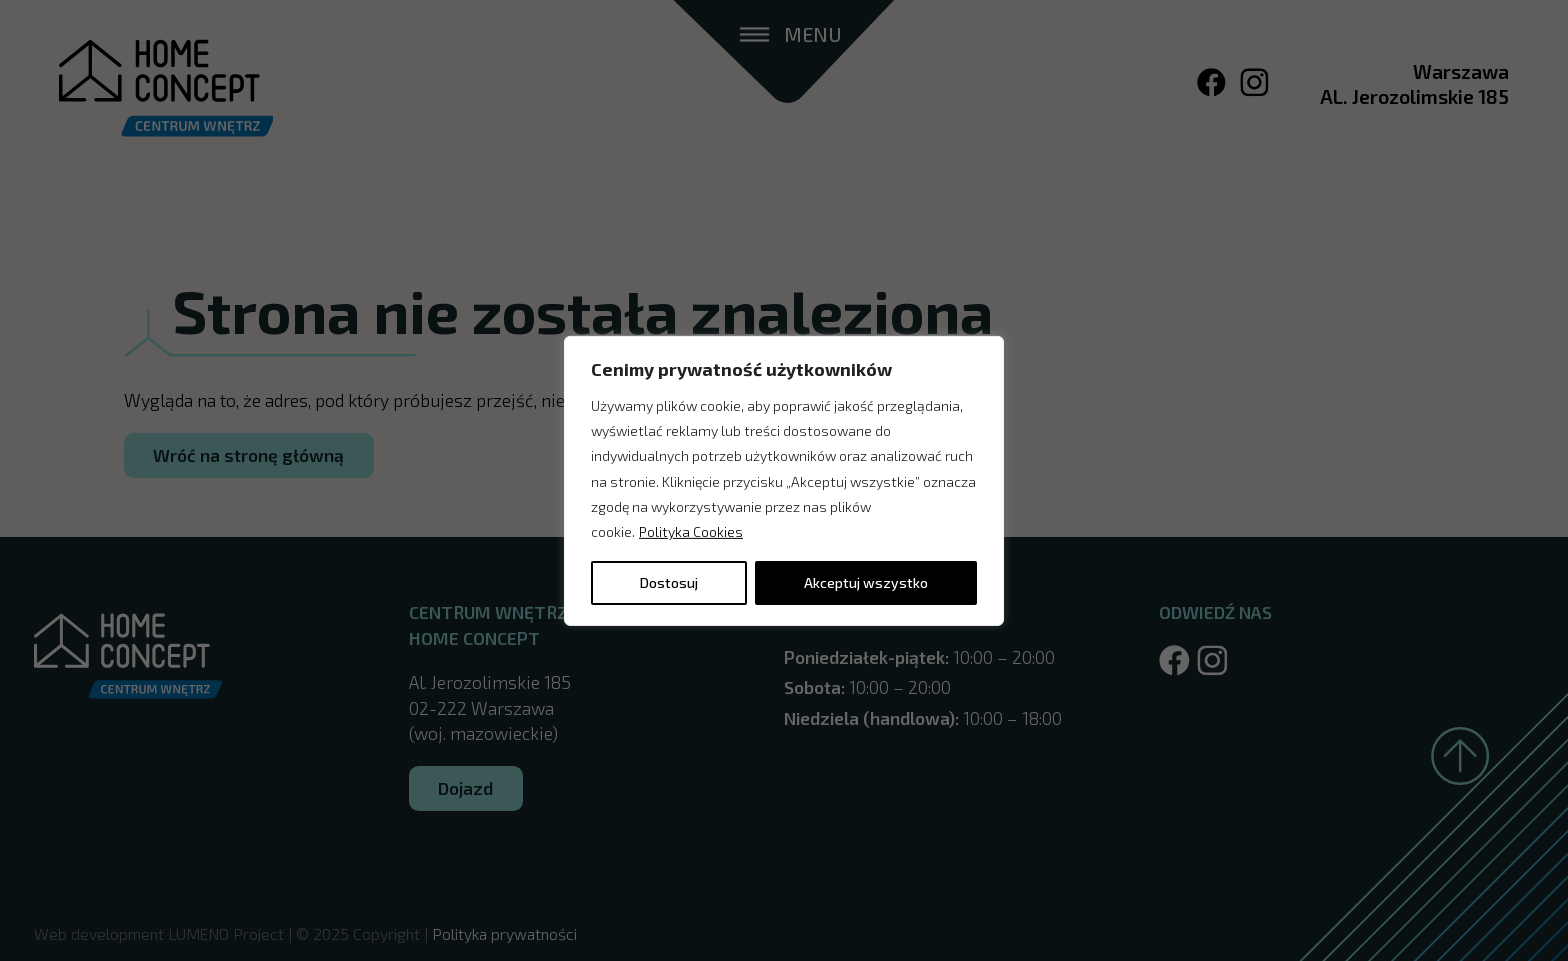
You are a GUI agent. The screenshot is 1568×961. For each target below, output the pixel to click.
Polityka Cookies (691, 531)
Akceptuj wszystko (866, 582)
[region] (784, 480)
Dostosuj (669, 582)
